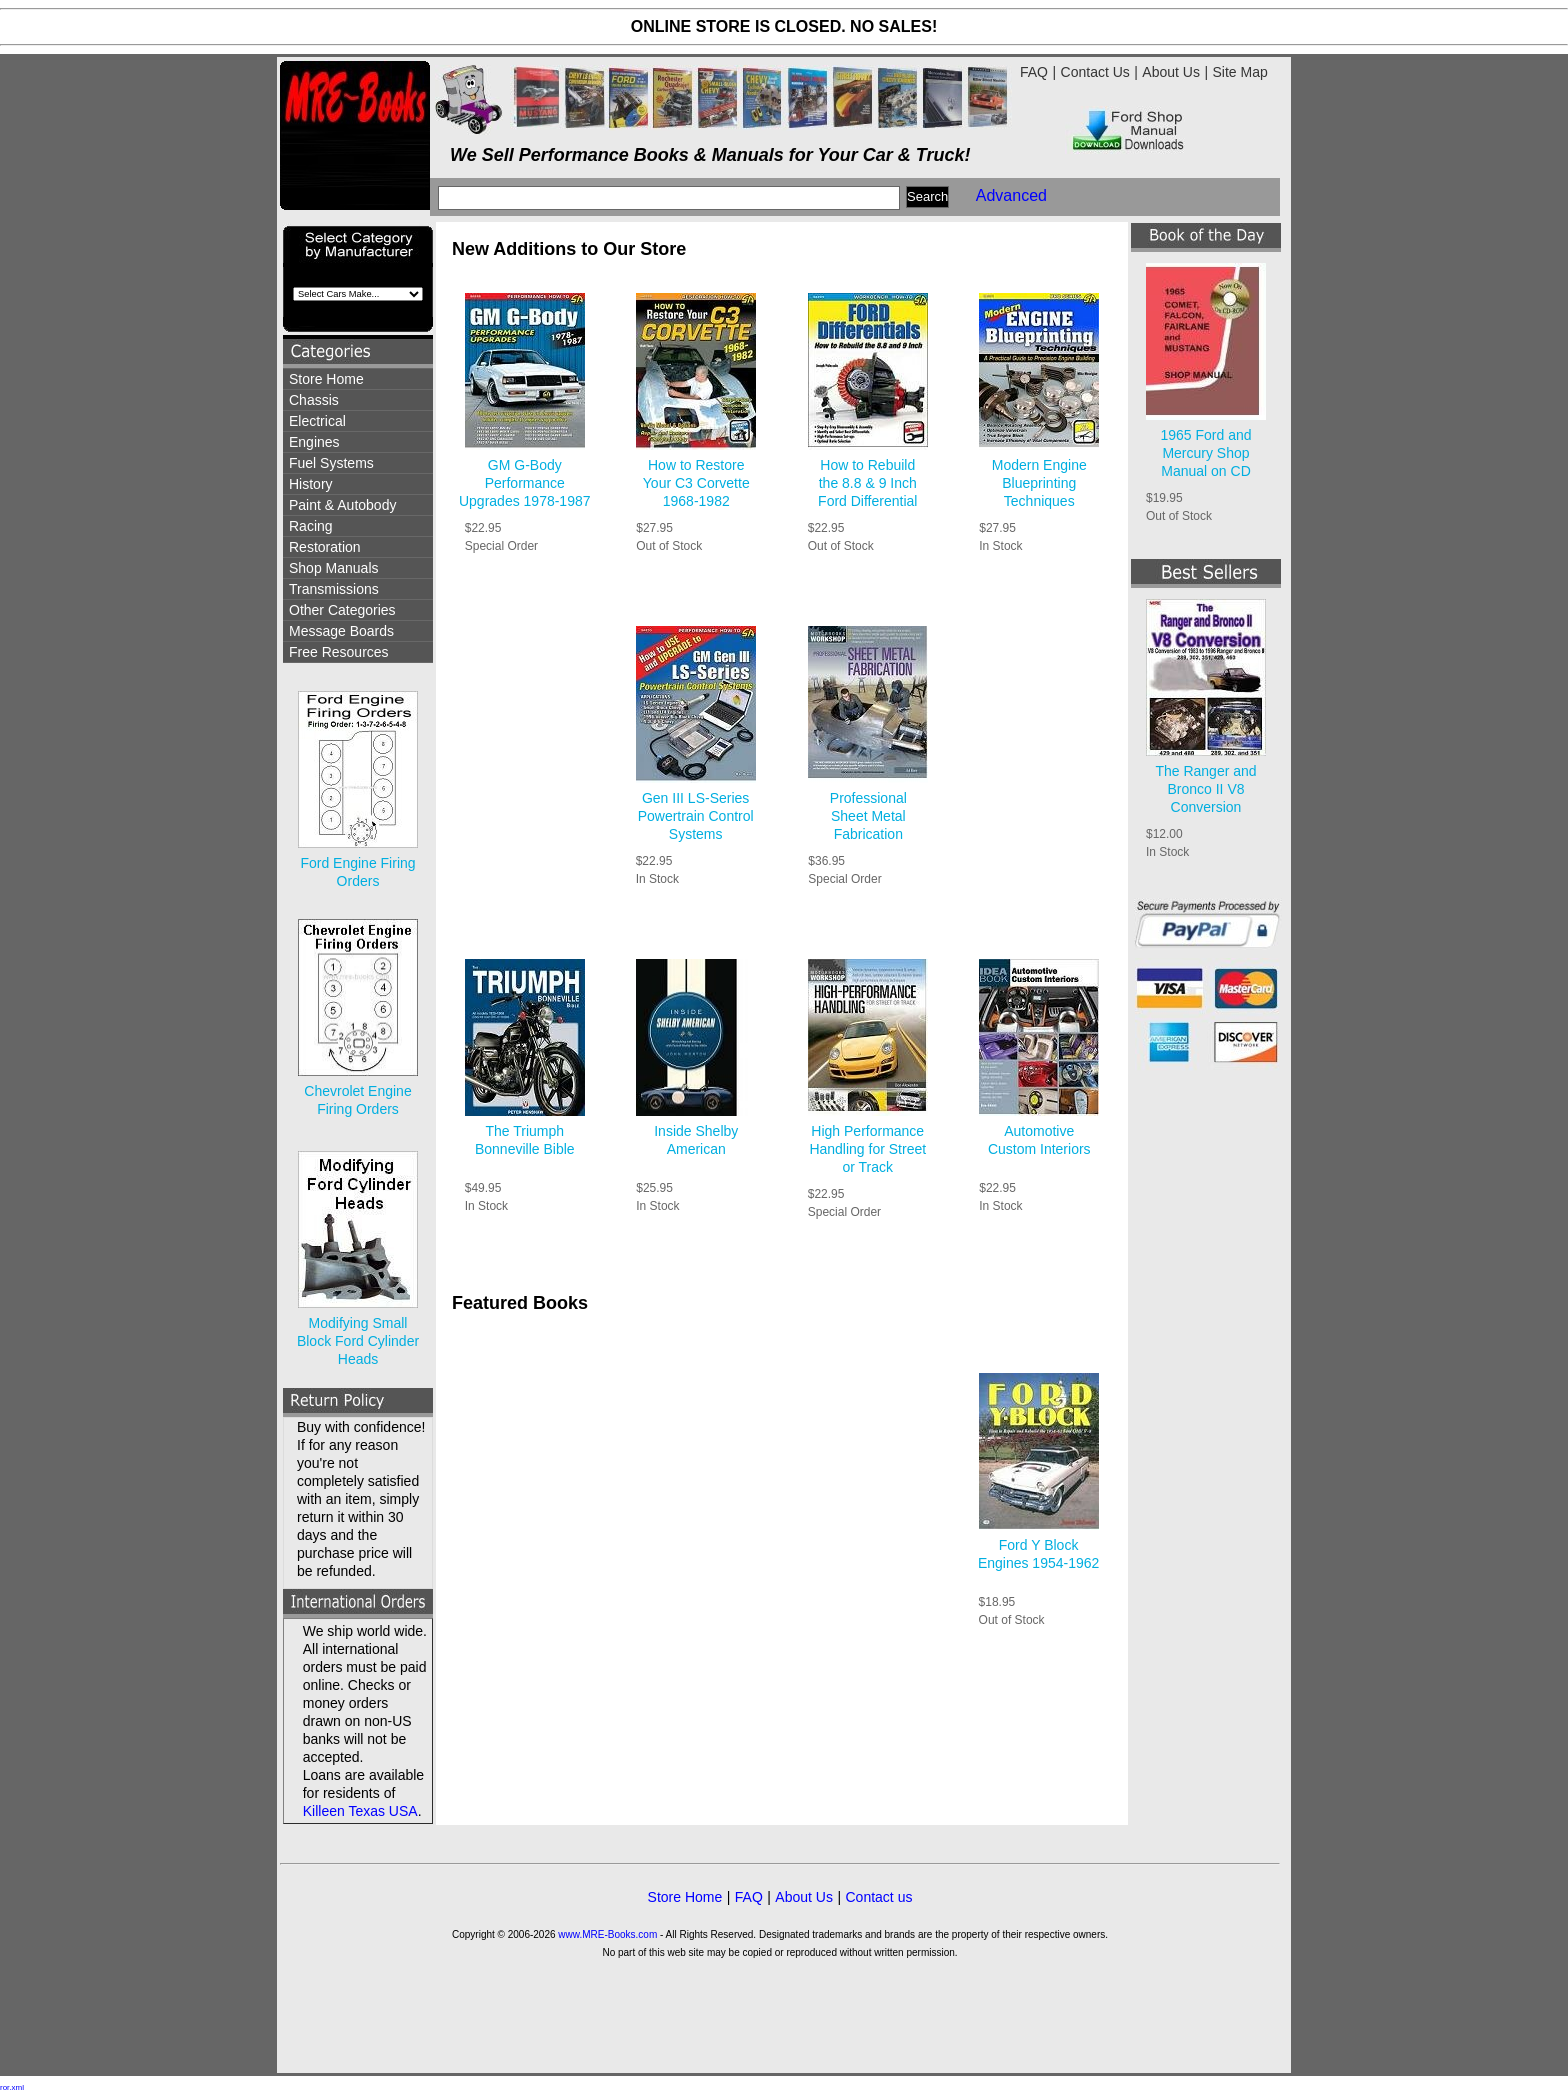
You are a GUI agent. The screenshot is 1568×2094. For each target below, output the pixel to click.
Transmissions (334, 589)
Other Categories (342, 610)
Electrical (317, 421)
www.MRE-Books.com (607, 1934)
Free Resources (339, 652)
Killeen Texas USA (360, 1811)
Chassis (314, 400)
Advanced (1011, 195)
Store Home (326, 379)
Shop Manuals (334, 568)
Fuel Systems (331, 463)
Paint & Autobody (342, 505)
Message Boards (341, 631)
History (311, 484)
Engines (314, 442)
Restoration (325, 547)
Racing (311, 526)
